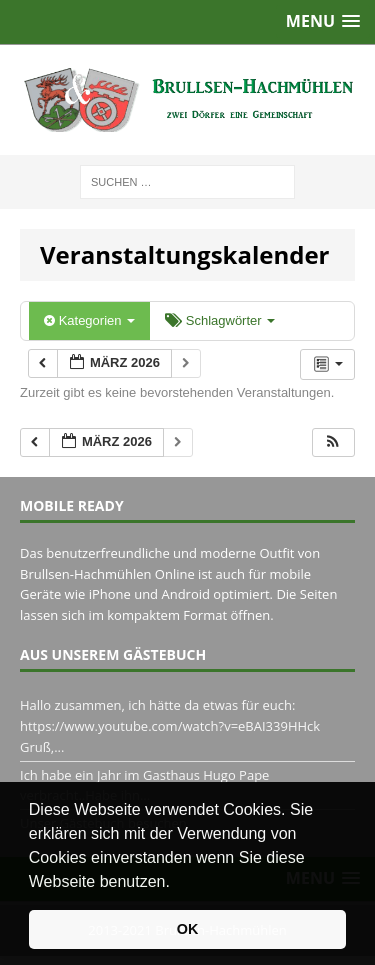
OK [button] (188, 929)
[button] (177, 883)
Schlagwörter (220, 320)
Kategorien (89, 320)
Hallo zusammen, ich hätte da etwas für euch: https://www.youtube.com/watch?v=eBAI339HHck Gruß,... (170, 726)
